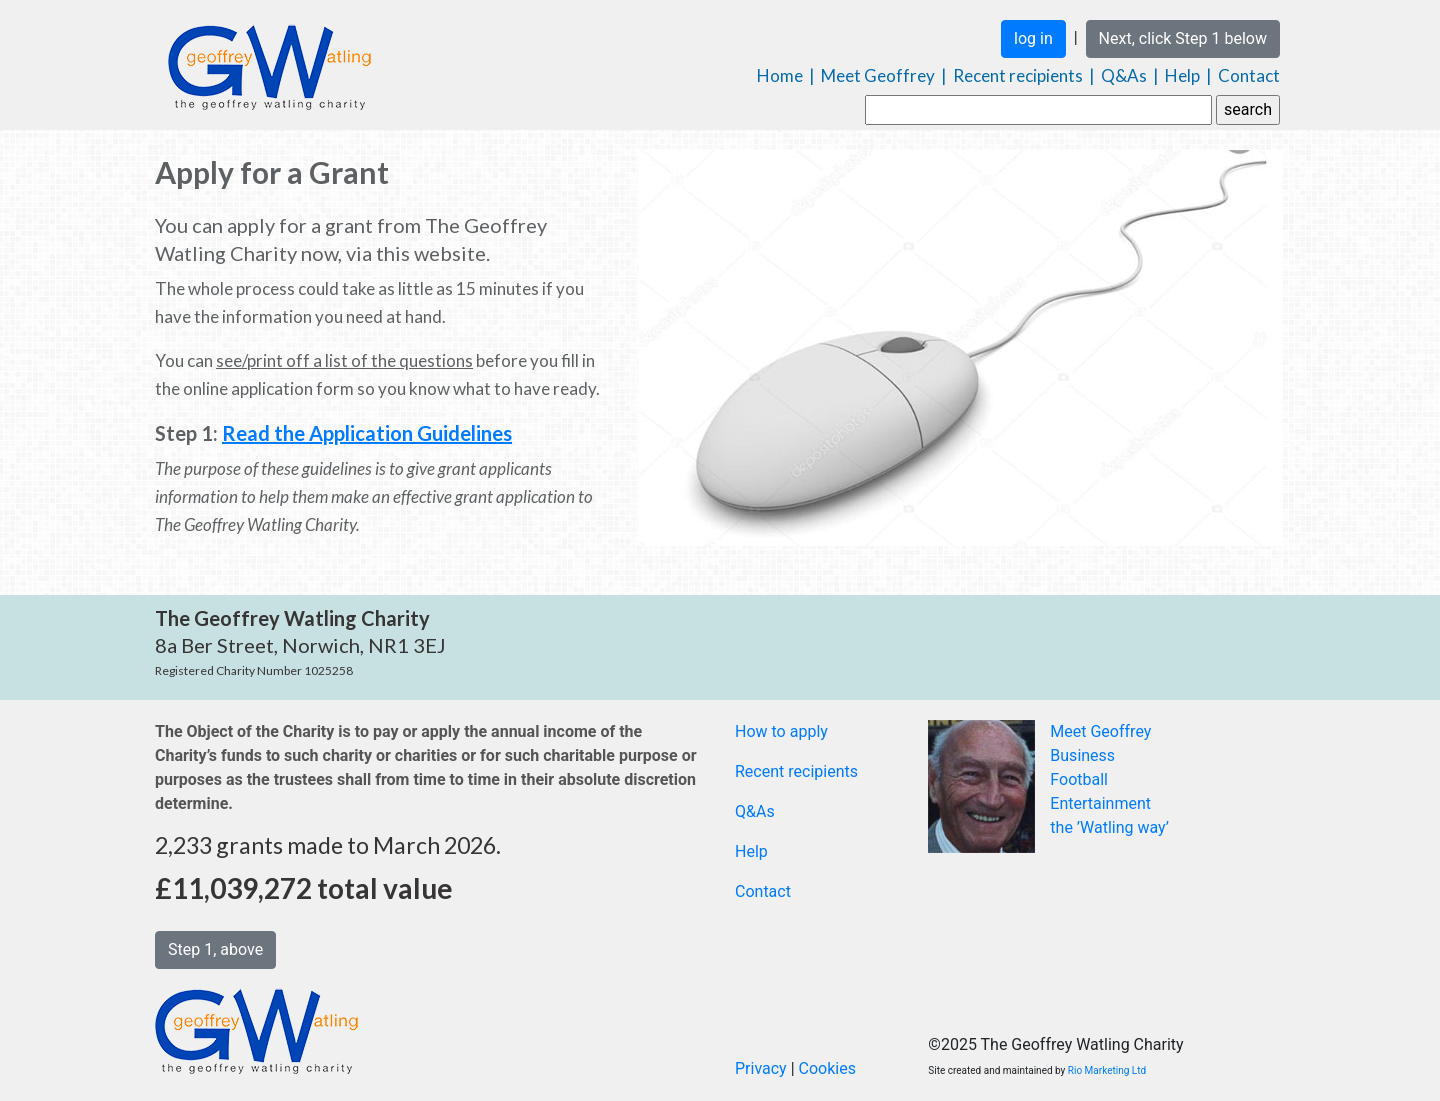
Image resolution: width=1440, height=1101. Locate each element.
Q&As (1124, 75)
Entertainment (1100, 803)
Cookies (827, 1068)
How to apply (781, 731)
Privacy (761, 1068)
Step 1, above (215, 949)
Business (1082, 755)
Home (780, 75)
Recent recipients (1018, 75)
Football (1079, 779)
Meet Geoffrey (878, 75)
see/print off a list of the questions (344, 360)
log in (1033, 38)
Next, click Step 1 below (1183, 38)
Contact (1249, 75)
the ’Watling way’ (1109, 827)
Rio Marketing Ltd (1107, 1070)
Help (1182, 75)
